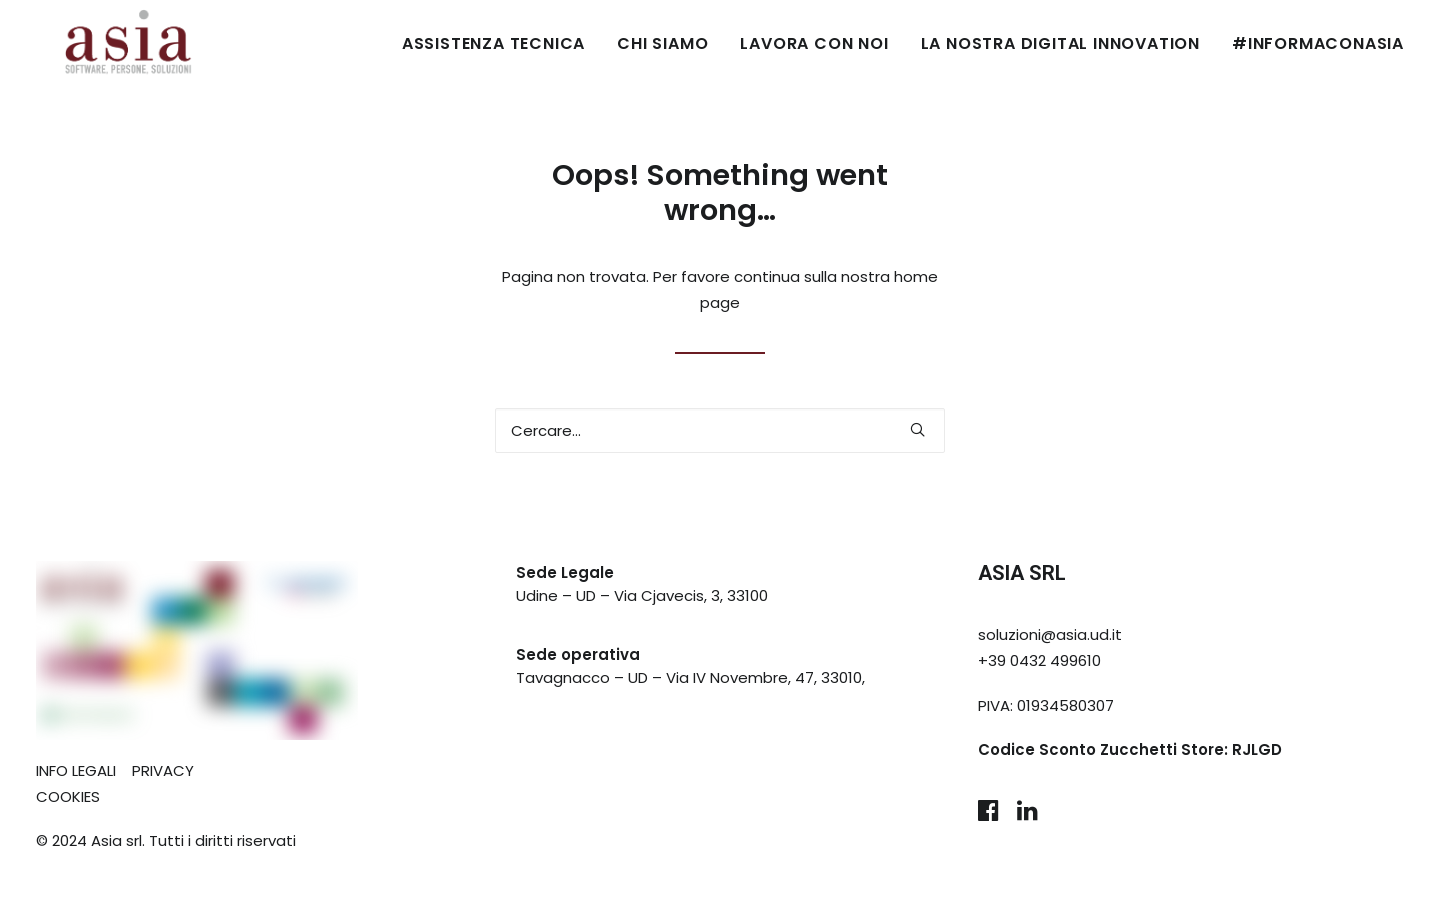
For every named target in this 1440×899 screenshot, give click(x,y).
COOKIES (68, 796)
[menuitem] (500, 44)
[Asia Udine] (100, 44)
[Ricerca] (720, 430)
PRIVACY (163, 770)
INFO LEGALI (76, 770)
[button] (917, 429)
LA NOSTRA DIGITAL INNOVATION (1060, 43)
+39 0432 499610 (1039, 660)
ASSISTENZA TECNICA (493, 43)
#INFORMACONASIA (1318, 43)
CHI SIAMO (662, 43)
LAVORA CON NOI (814, 43)
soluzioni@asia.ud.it (1050, 634)
